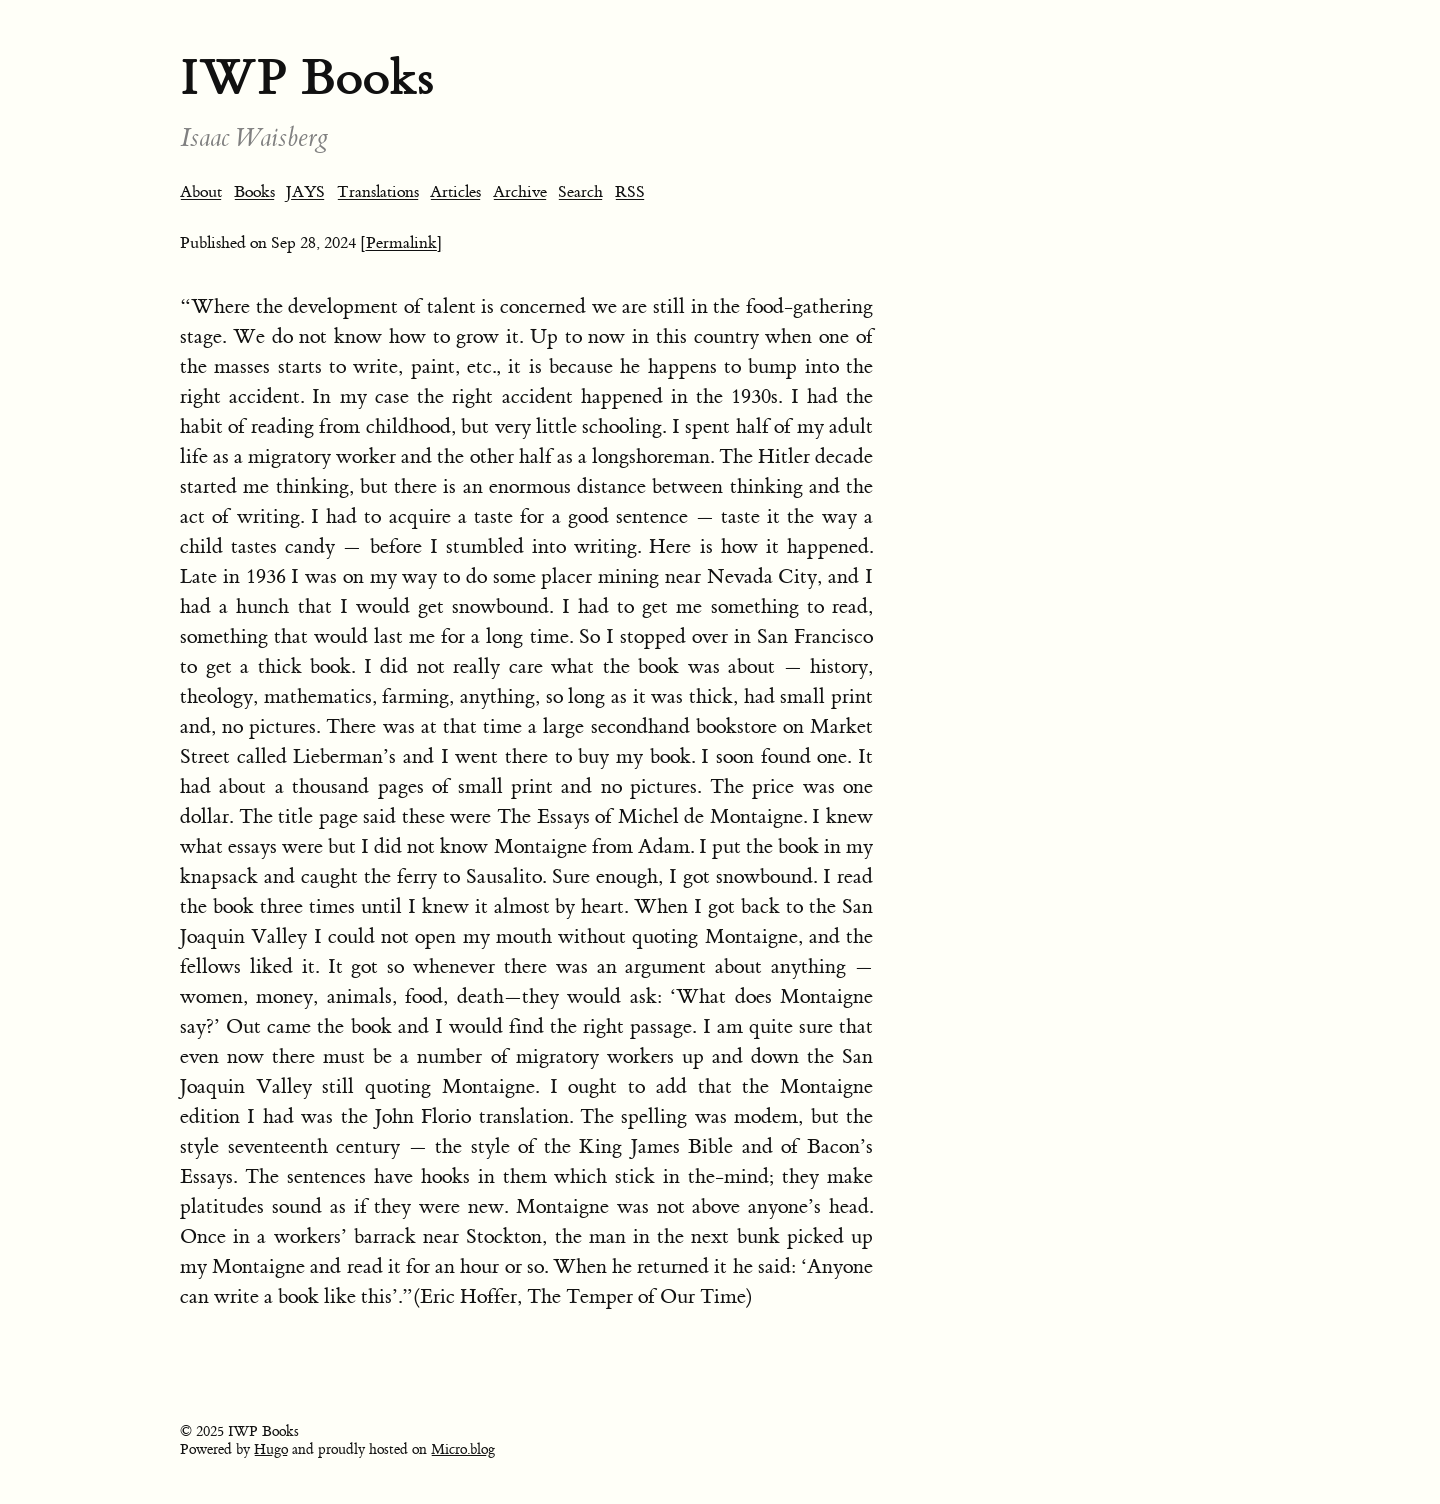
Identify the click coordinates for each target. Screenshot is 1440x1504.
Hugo (271, 1450)
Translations (378, 192)
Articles (455, 192)
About (201, 192)
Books (254, 192)
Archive (520, 192)
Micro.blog (463, 1450)
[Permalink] (401, 243)
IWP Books (307, 77)
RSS (630, 192)
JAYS (305, 192)
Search (580, 192)
